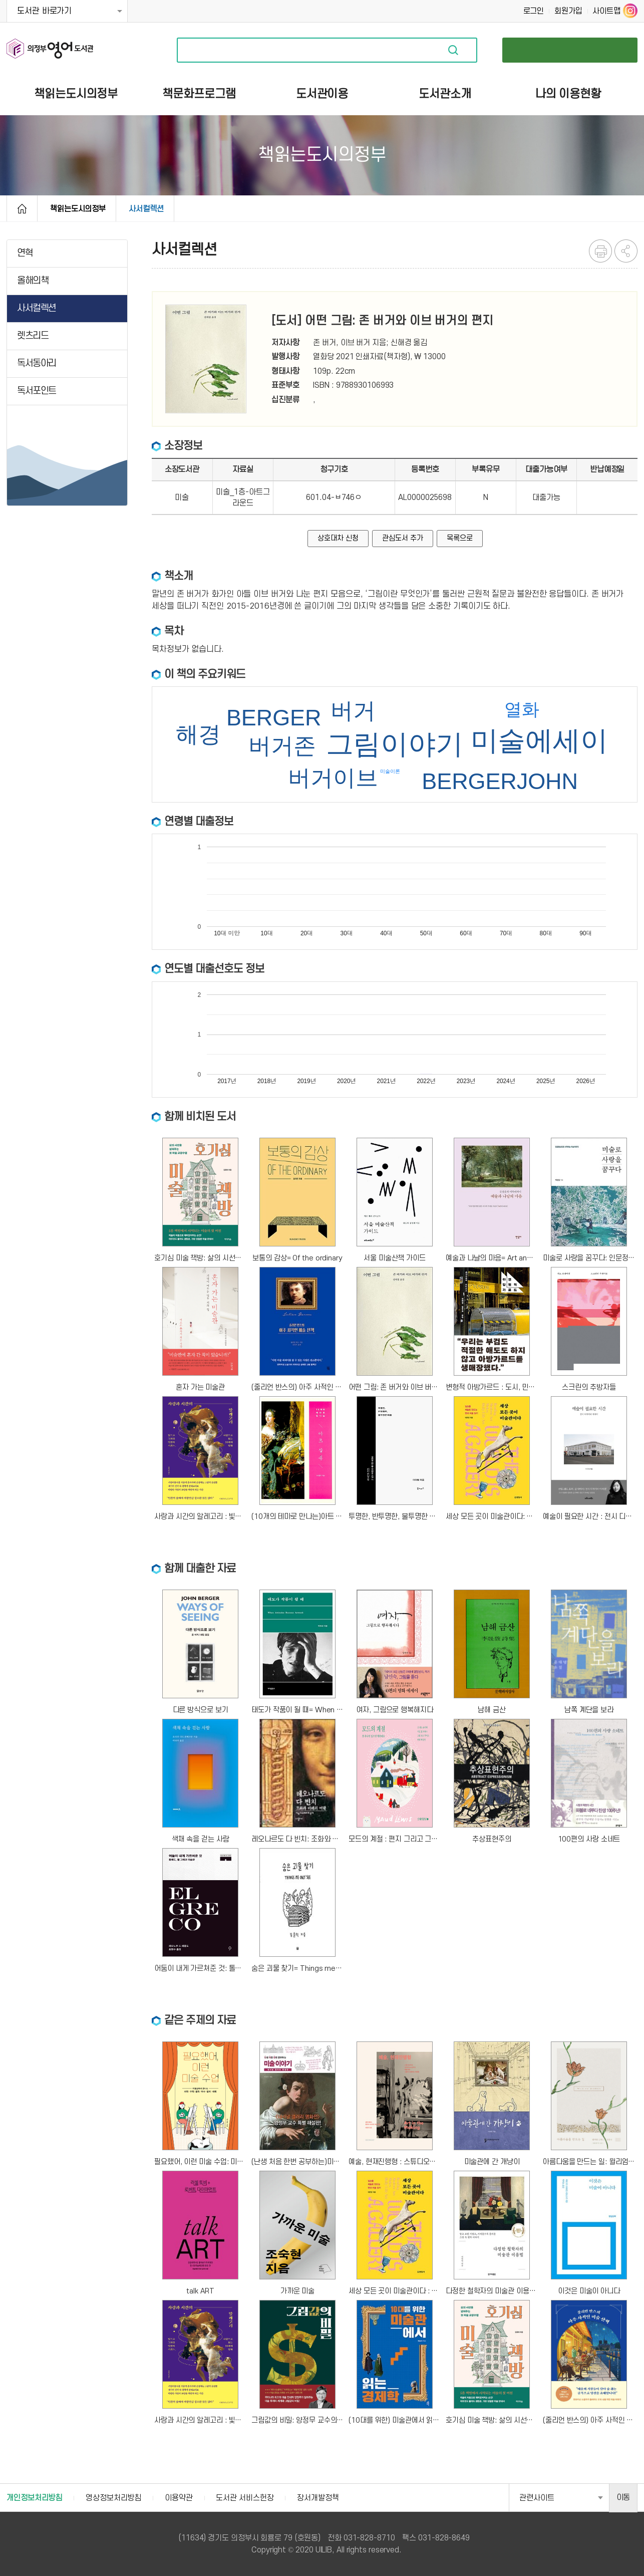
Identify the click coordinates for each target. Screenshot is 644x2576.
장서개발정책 (318, 2497)
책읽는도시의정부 (78, 208)
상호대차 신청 (337, 538)
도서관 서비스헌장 (244, 2497)
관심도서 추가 (402, 538)
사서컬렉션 (146, 208)
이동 (623, 2497)
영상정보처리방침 (113, 2497)
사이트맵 (606, 11)
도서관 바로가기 (44, 11)
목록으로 (460, 538)
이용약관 (179, 2497)
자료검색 (453, 50)
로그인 (533, 11)
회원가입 (568, 11)
